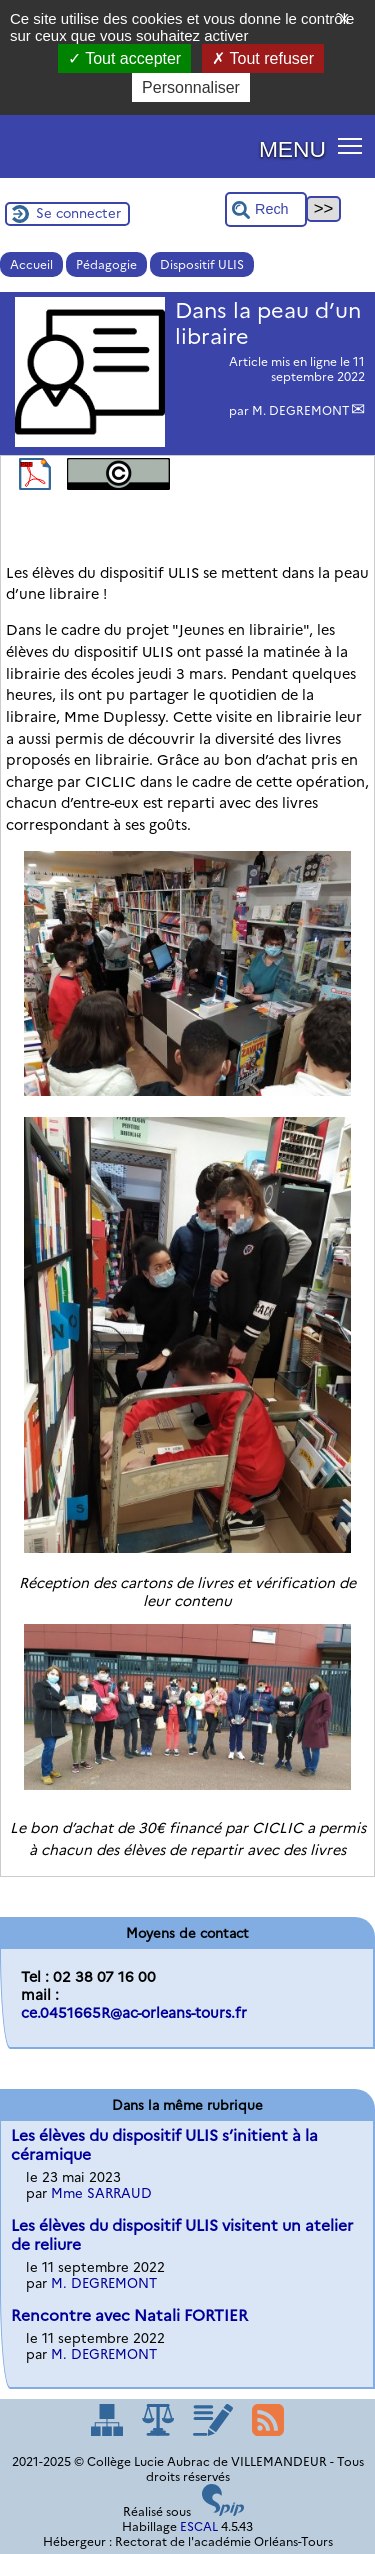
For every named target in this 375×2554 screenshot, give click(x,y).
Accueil (31, 264)
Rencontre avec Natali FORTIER (129, 2315)
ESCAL (199, 2526)
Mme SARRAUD (101, 2193)
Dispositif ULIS (202, 264)
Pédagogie (106, 264)
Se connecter (78, 213)
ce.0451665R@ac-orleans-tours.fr (134, 2013)
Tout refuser (263, 58)
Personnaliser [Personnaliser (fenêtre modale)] (191, 87)
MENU (292, 149)
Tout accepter (124, 58)
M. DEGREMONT (301, 410)
